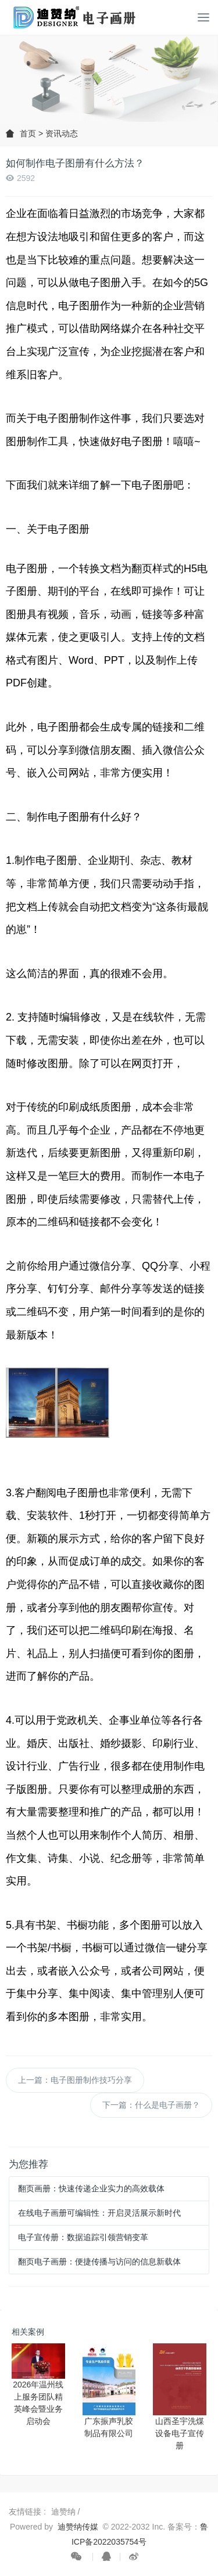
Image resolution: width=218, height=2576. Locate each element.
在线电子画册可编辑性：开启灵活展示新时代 (99, 2212)
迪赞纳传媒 (78, 2526)
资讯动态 (61, 133)
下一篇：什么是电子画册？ (151, 2105)
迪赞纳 (64, 2511)
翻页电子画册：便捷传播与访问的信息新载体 (99, 2261)
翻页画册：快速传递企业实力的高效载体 (91, 2188)
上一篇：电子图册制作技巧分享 (75, 2080)
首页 (28, 133)
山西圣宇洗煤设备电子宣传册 (179, 2433)
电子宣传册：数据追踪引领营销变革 (83, 2237)
